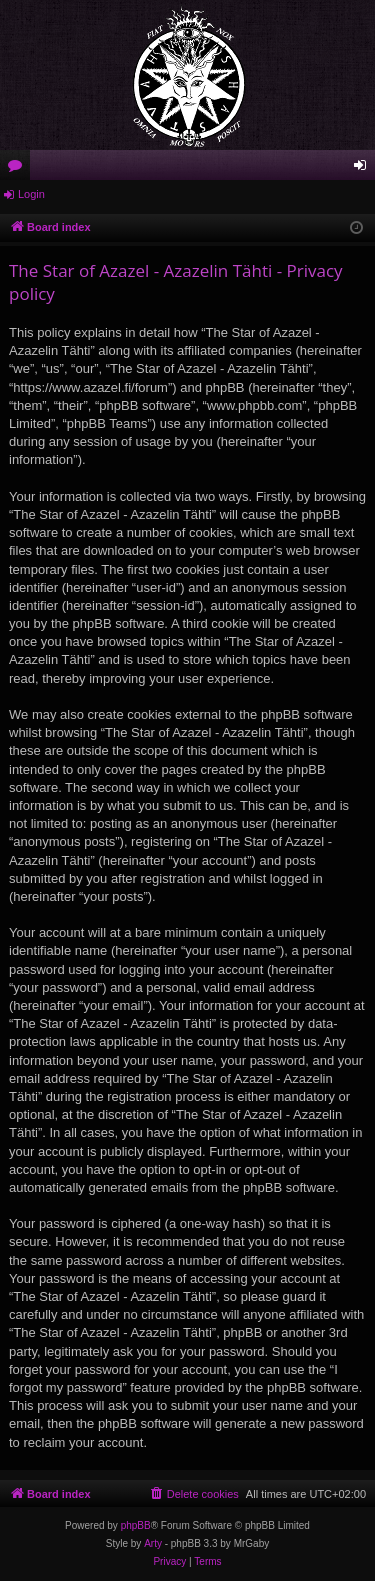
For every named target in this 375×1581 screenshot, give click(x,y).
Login (31, 194)
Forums (19, 169)
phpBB (136, 1525)
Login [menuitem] (364, 169)
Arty (153, 1543)
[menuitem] (194, 1494)
